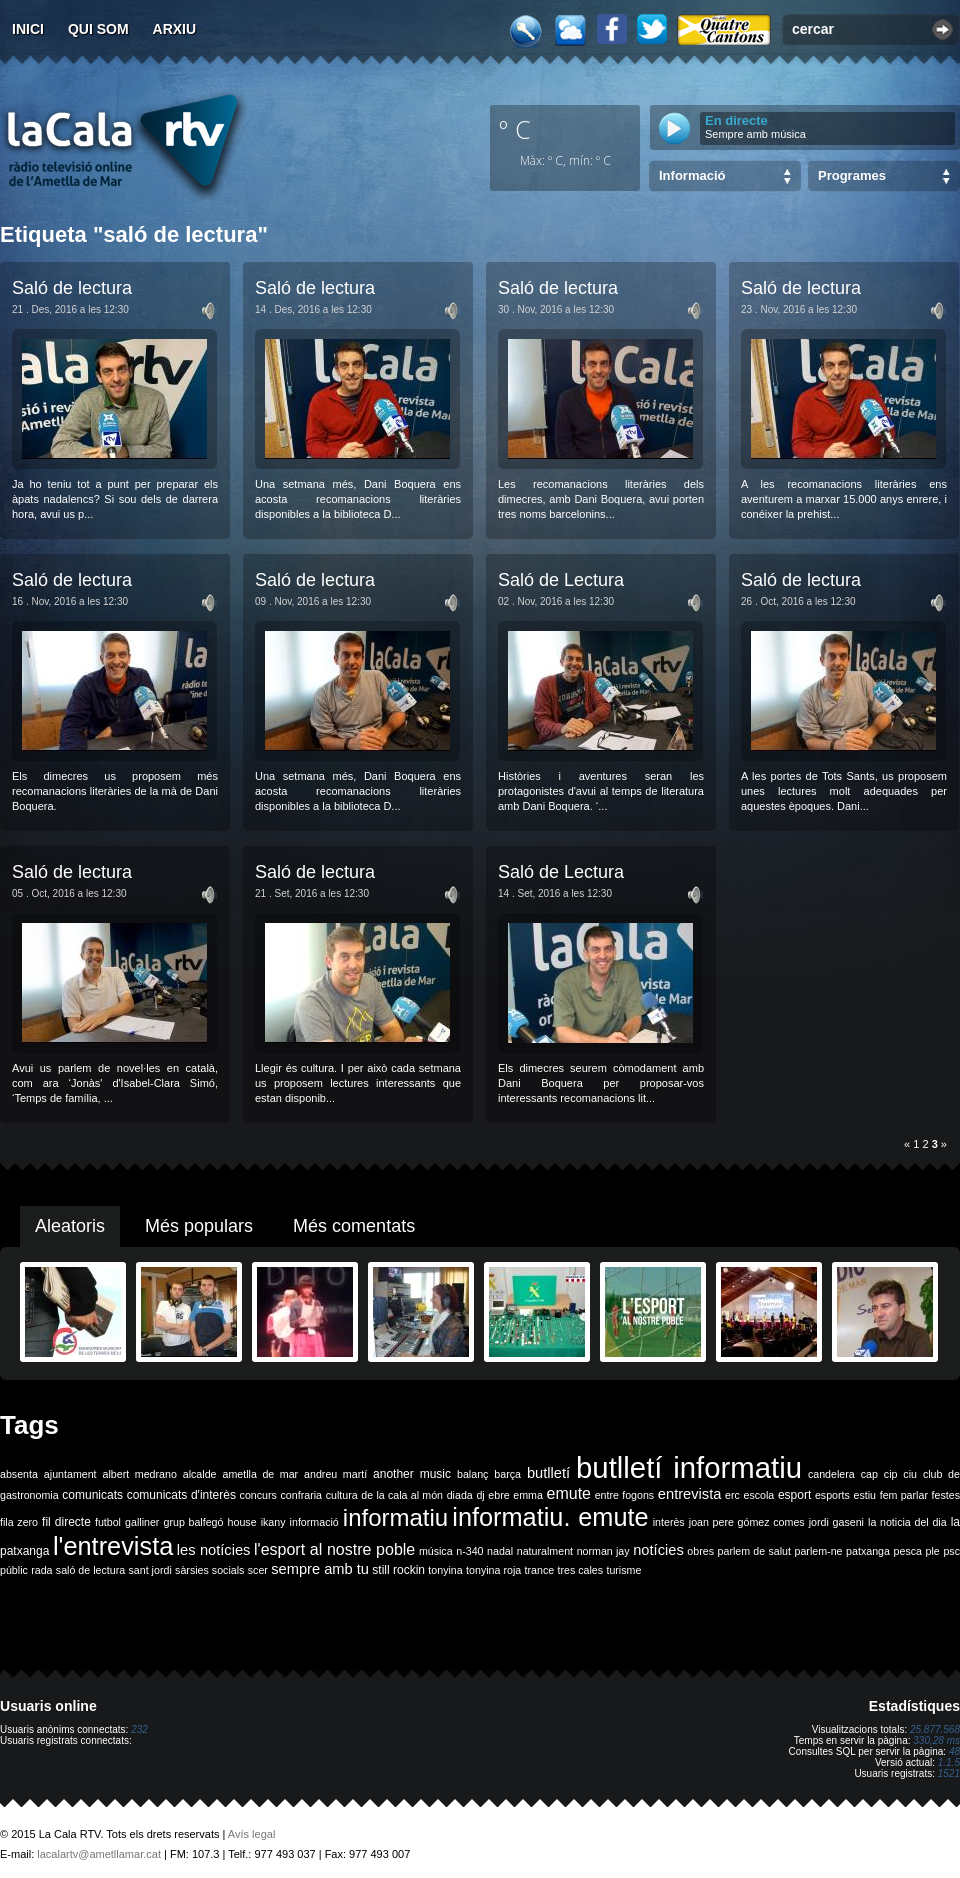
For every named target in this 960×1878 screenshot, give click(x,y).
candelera (831, 1474)
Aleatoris (70, 1226)
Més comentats (354, 1226)
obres (700, 1551)
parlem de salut (754, 1551)
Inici (28, 29)
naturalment (545, 1551)
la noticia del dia (907, 1522)
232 (139, 1729)
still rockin (398, 1570)
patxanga (868, 1551)
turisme (623, 1570)
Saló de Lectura (561, 580)
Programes (852, 175)
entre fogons (625, 1495)
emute (569, 1493)
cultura (342, 1495)
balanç (472, 1474)
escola (758, 1495)
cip (891, 1474)
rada (41, 1570)
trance (540, 1570)
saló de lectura (90, 1570)
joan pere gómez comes (747, 1522)
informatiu (395, 1517)
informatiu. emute (550, 1517)
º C (515, 129)
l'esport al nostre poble (334, 1549)
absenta (19, 1474)
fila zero (19, 1522)
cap (869, 1474)
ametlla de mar (260, 1474)
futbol (108, 1522)
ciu (910, 1474)
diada (460, 1495)
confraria (301, 1495)
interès (669, 1522)
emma (528, 1495)
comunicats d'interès (181, 1495)
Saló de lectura (72, 288)
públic (14, 1570)
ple (933, 1551)
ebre (498, 1495)
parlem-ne (819, 1551)
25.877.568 (935, 1729)
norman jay (603, 1551)
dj (480, 1495)
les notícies (214, 1550)
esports (832, 1495)
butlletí (548, 1473)
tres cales (580, 1570)
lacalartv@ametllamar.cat (99, 1854)
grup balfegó (193, 1522)
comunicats (92, 1495)
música (436, 1551)
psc (951, 1551)
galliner (142, 1522)
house (242, 1522)
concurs (258, 1495)
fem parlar (904, 1495)
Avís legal (252, 1834)
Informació (692, 175)
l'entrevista (113, 1546)
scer (258, 1570)
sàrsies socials (209, 1570)
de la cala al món (402, 1495)
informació (314, 1522)
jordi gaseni (836, 1522)
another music (412, 1474)
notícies (658, 1550)
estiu (865, 1495)
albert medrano (140, 1474)
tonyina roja (493, 1570)
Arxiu (175, 29)
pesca (908, 1551)
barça (507, 1474)
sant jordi (150, 1570)
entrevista (690, 1494)
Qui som (98, 29)
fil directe (66, 1522)
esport (794, 1495)
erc (732, 1495)
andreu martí (335, 1474)
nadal (500, 1551)
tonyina (445, 1570)
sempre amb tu (320, 1569)
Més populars (199, 1226)
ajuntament (70, 1474)
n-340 (469, 1551)
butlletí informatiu (689, 1467)
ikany (273, 1522)
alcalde (200, 1474)
